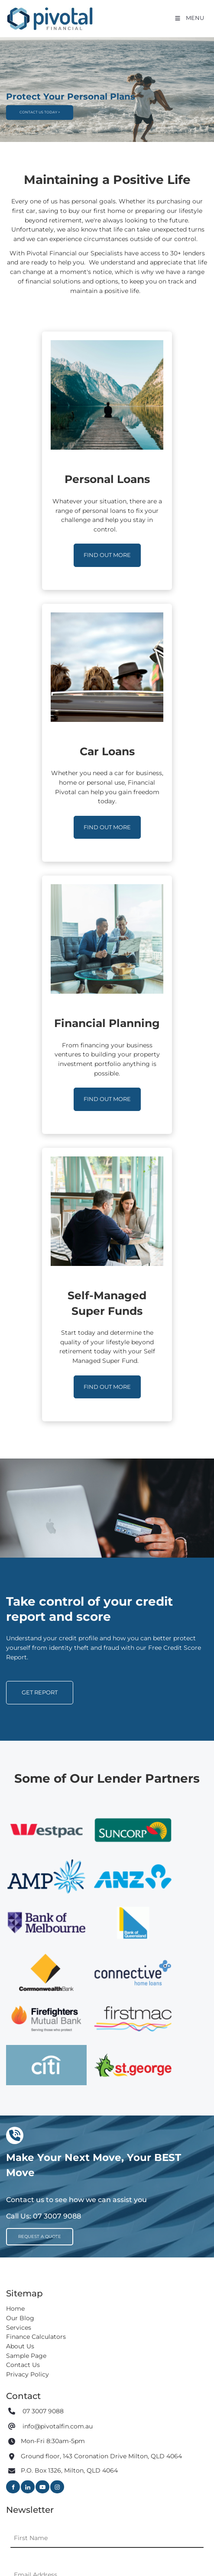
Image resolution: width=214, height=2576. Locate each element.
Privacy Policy (27, 2374)
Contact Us (23, 2365)
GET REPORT (24, 1685)
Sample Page (26, 2356)
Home (15, 2308)
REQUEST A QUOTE (33, 2232)
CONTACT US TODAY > (37, 96)
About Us (20, 2346)
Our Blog (20, 2318)
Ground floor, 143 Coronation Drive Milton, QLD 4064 (101, 2456)
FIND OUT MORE (107, 547)
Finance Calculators (36, 2337)
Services (18, 2327)
